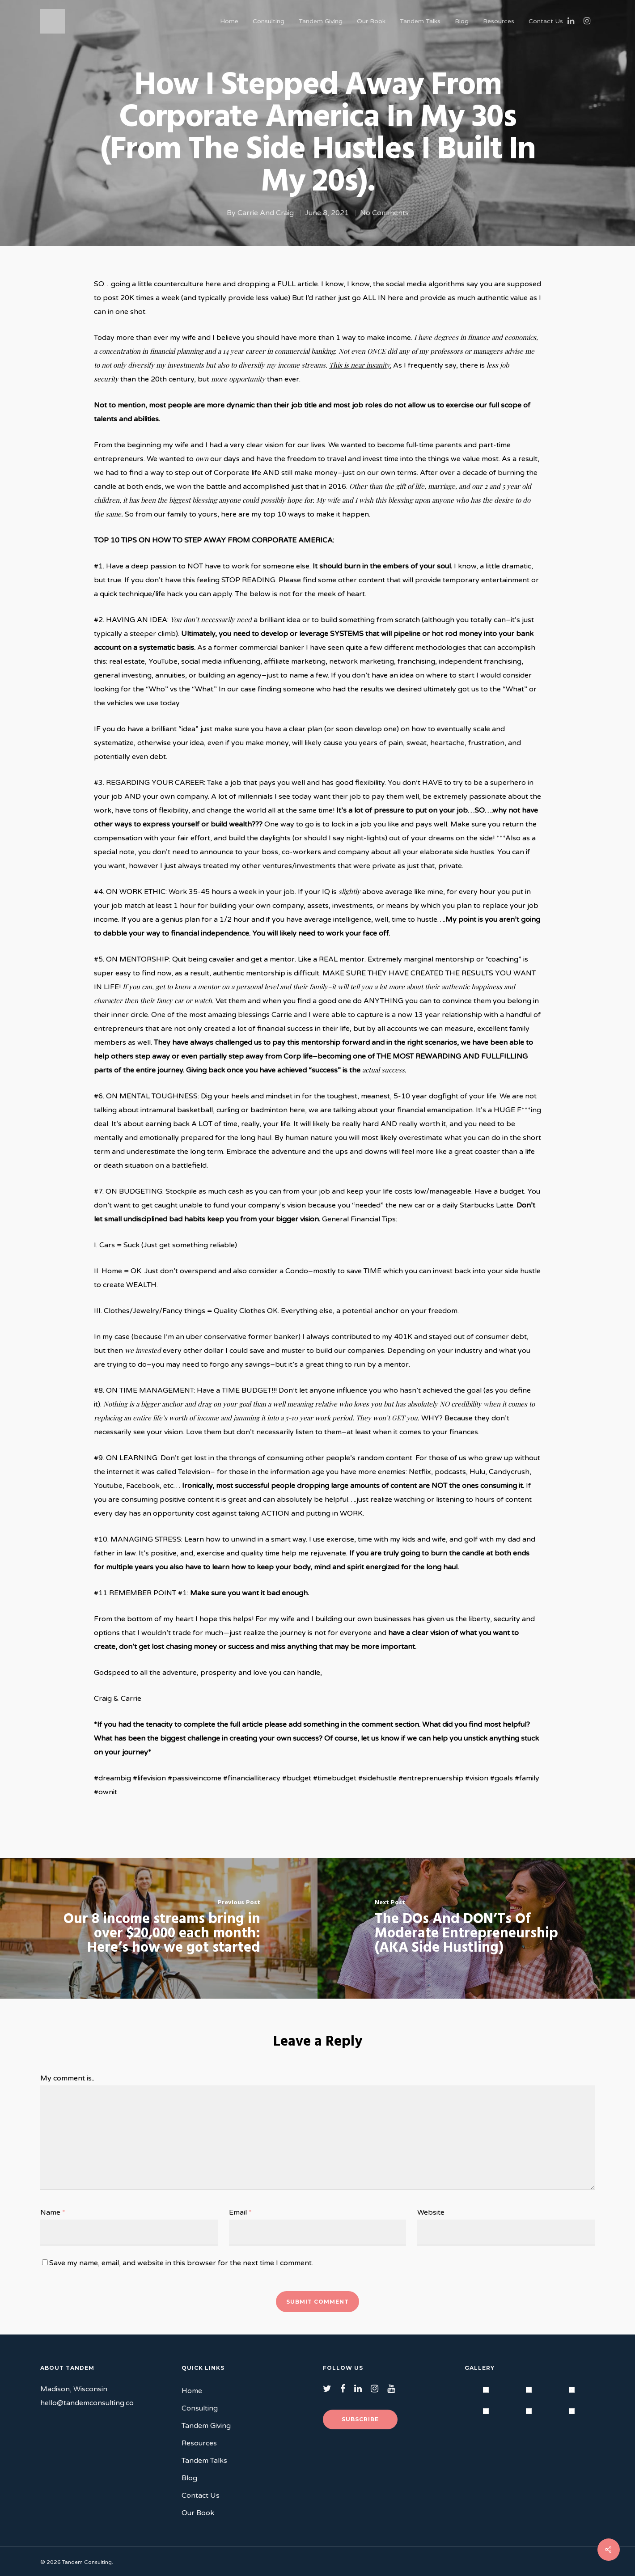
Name (52, 2212)
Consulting (268, 21)
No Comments (384, 212)
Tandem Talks (420, 21)
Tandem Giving (321, 21)
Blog (462, 21)
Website (430, 2212)
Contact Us (546, 21)
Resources (498, 21)
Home (229, 21)
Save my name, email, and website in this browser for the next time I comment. (181, 2262)
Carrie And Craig (265, 212)
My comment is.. (67, 2078)
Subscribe (360, 2419)
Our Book (371, 21)
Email (240, 2212)
